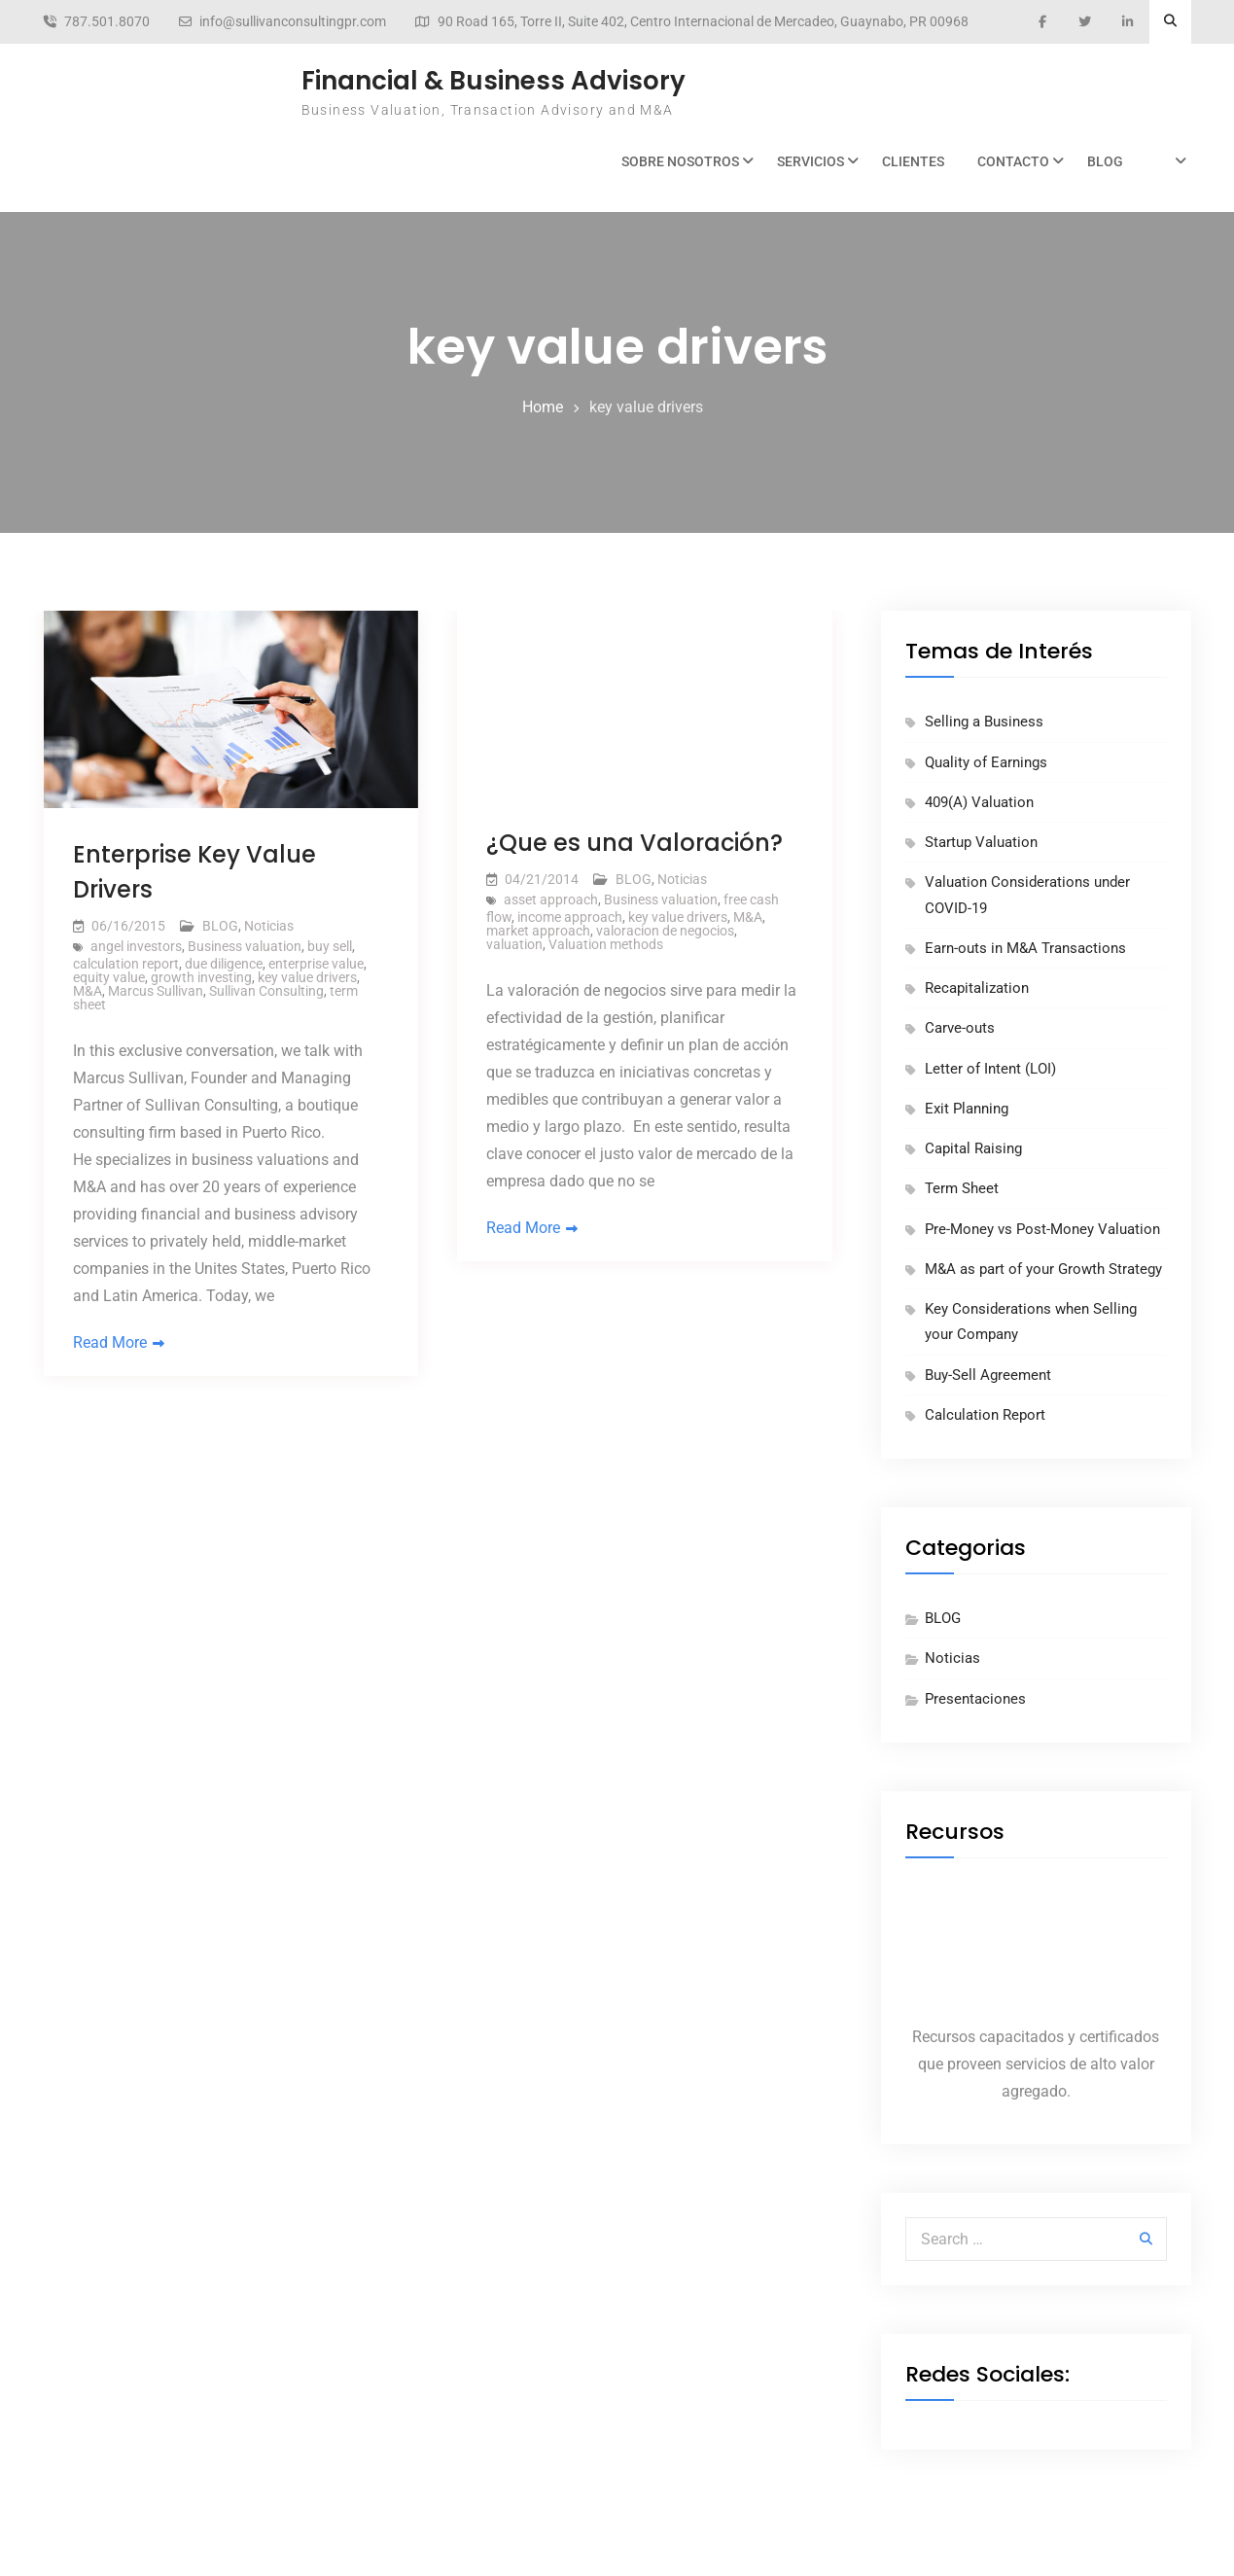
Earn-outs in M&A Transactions (1025, 948)
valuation (514, 944)
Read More (110, 1342)
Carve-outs (960, 1028)
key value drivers (307, 977)
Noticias (269, 926)
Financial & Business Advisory (493, 80)
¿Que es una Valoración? (634, 843)
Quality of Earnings (986, 762)
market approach (538, 930)
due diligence (224, 963)
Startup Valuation (981, 842)
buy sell (329, 946)
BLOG (1105, 161)
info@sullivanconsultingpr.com (292, 22)
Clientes (913, 161)
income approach (569, 917)
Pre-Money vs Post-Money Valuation (1042, 1229)
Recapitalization (977, 988)
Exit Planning (966, 1108)
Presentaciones (975, 1699)
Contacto (1013, 161)
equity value (109, 977)
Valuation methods (605, 944)
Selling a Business (984, 721)
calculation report (126, 963)
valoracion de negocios (665, 930)
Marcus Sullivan (155, 991)
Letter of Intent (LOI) (990, 1068)
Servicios (810, 161)
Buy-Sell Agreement (988, 1375)
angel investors (136, 946)
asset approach (551, 899)
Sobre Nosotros (680, 161)
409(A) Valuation (979, 802)
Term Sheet (962, 1188)
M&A (87, 991)
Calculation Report (985, 1415)
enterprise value (316, 963)
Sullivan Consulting (266, 991)
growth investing (201, 977)
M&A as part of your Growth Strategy (1043, 1269)
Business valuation (244, 946)
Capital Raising (973, 1148)
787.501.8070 (107, 22)
